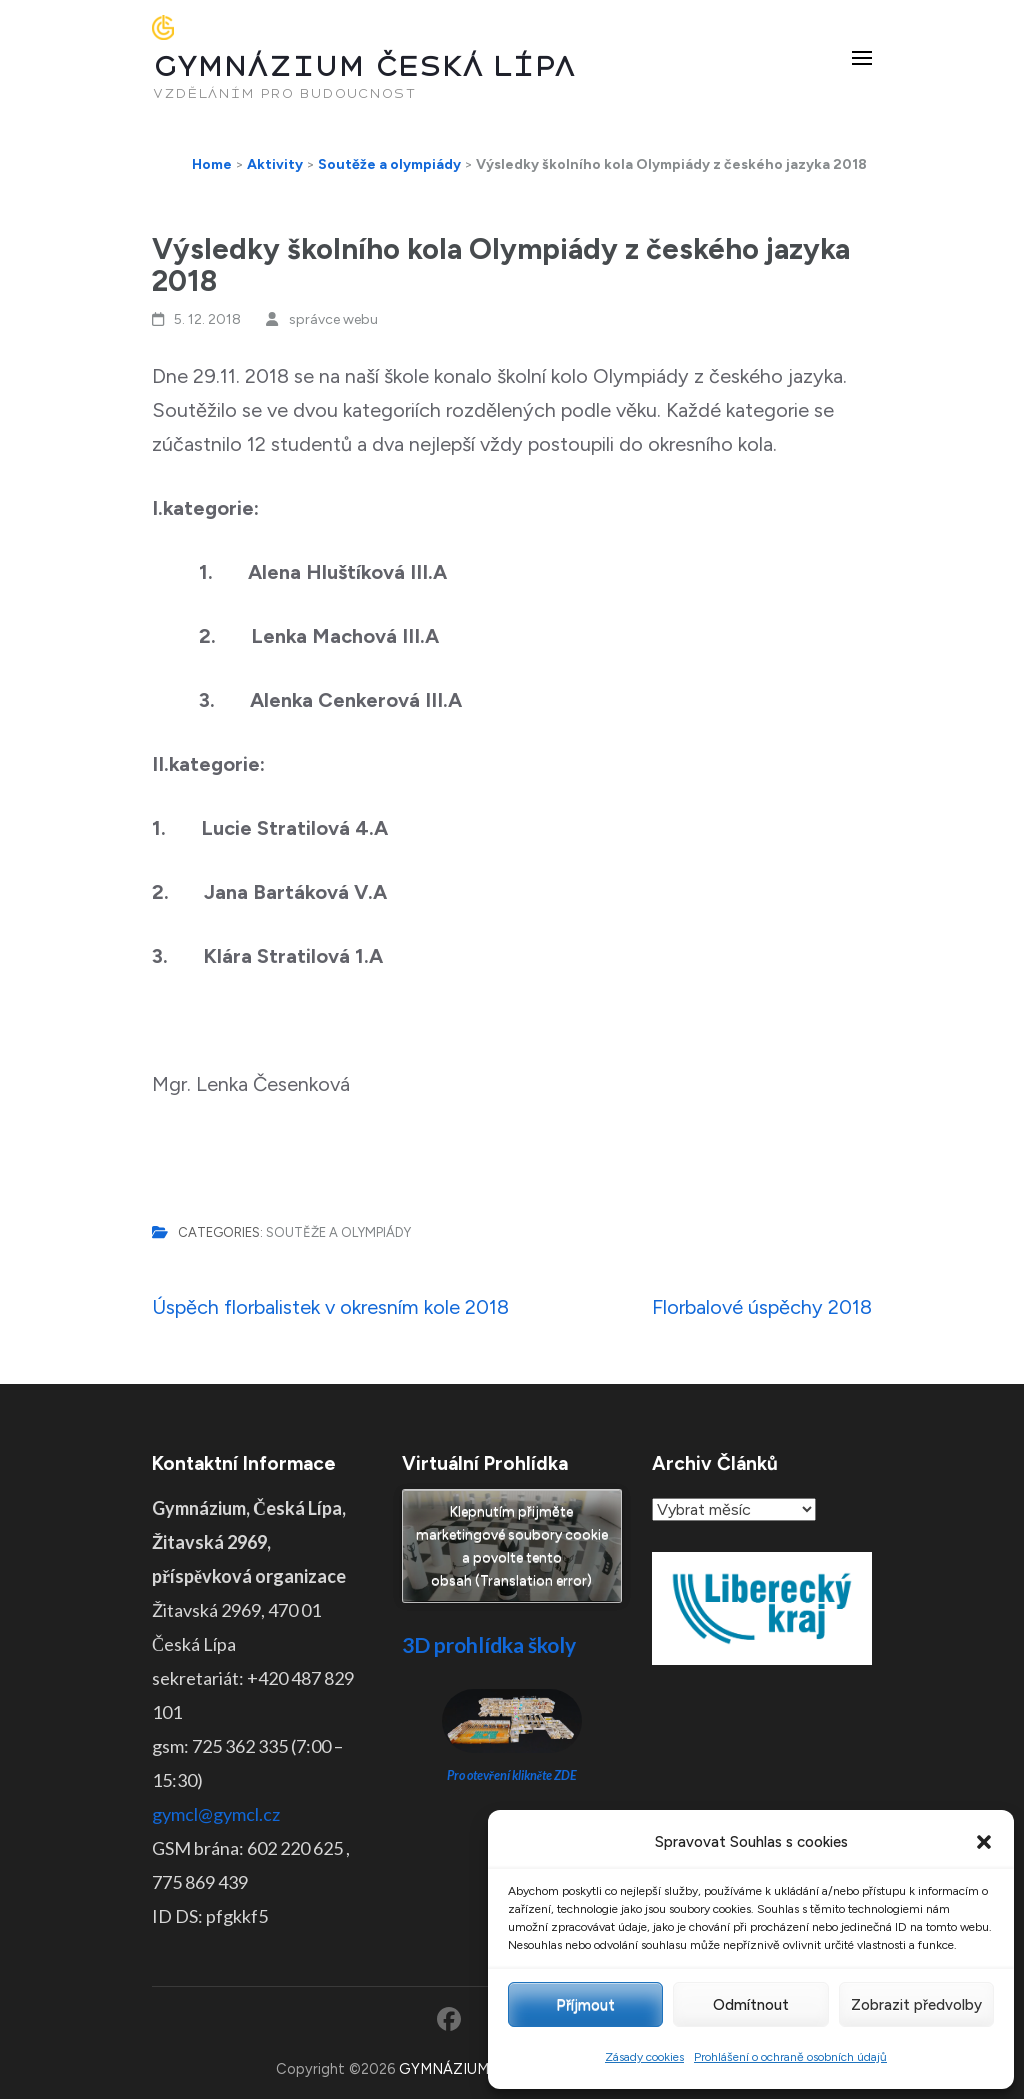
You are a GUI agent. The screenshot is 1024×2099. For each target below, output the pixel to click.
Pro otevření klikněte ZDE (512, 1775)
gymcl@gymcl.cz (216, 1814)
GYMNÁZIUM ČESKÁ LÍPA (364, 66)
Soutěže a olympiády (338, 1232)
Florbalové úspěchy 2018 (762, 1307)
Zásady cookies (644, 2057)
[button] (984, 1842)
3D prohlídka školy (489, 1644)
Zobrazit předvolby (916, 2005)
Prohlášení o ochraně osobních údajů (790, 2057)
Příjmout (585, 2005)
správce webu (333, 319)
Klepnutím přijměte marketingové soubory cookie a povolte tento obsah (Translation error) (512, 1546)
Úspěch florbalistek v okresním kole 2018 (330, 1307)
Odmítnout (751, 2005)
